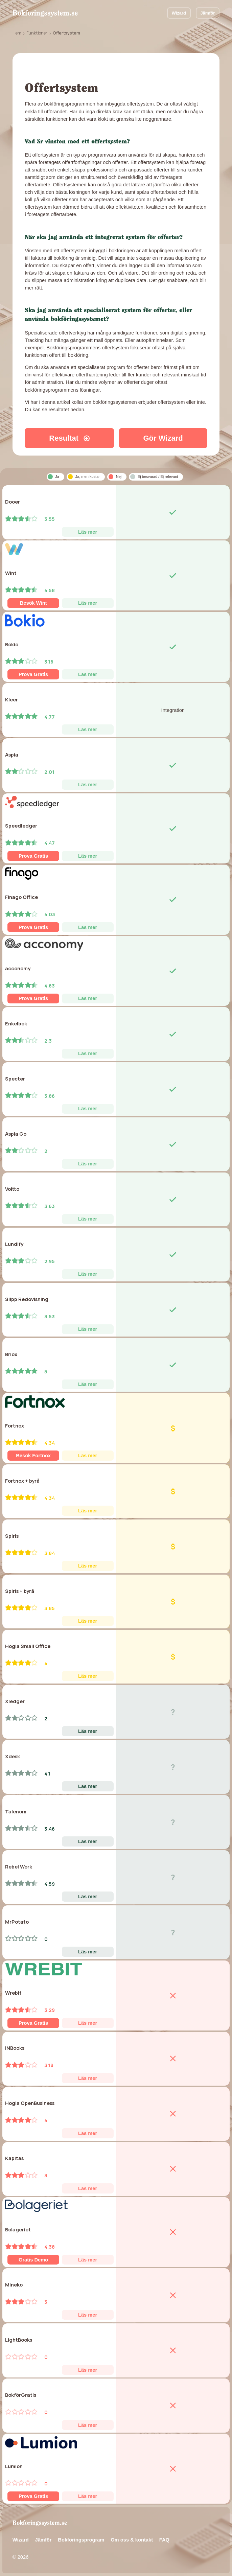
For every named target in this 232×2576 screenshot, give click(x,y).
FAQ (164, 2540)
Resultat (69, 438)
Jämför (207, 13)
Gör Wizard (163, 438)
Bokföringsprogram (81, 2540)
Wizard (179, 13)
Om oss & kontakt (132, 2540)
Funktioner (36, 33)
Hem (17, 33)
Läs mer (87, 532)
